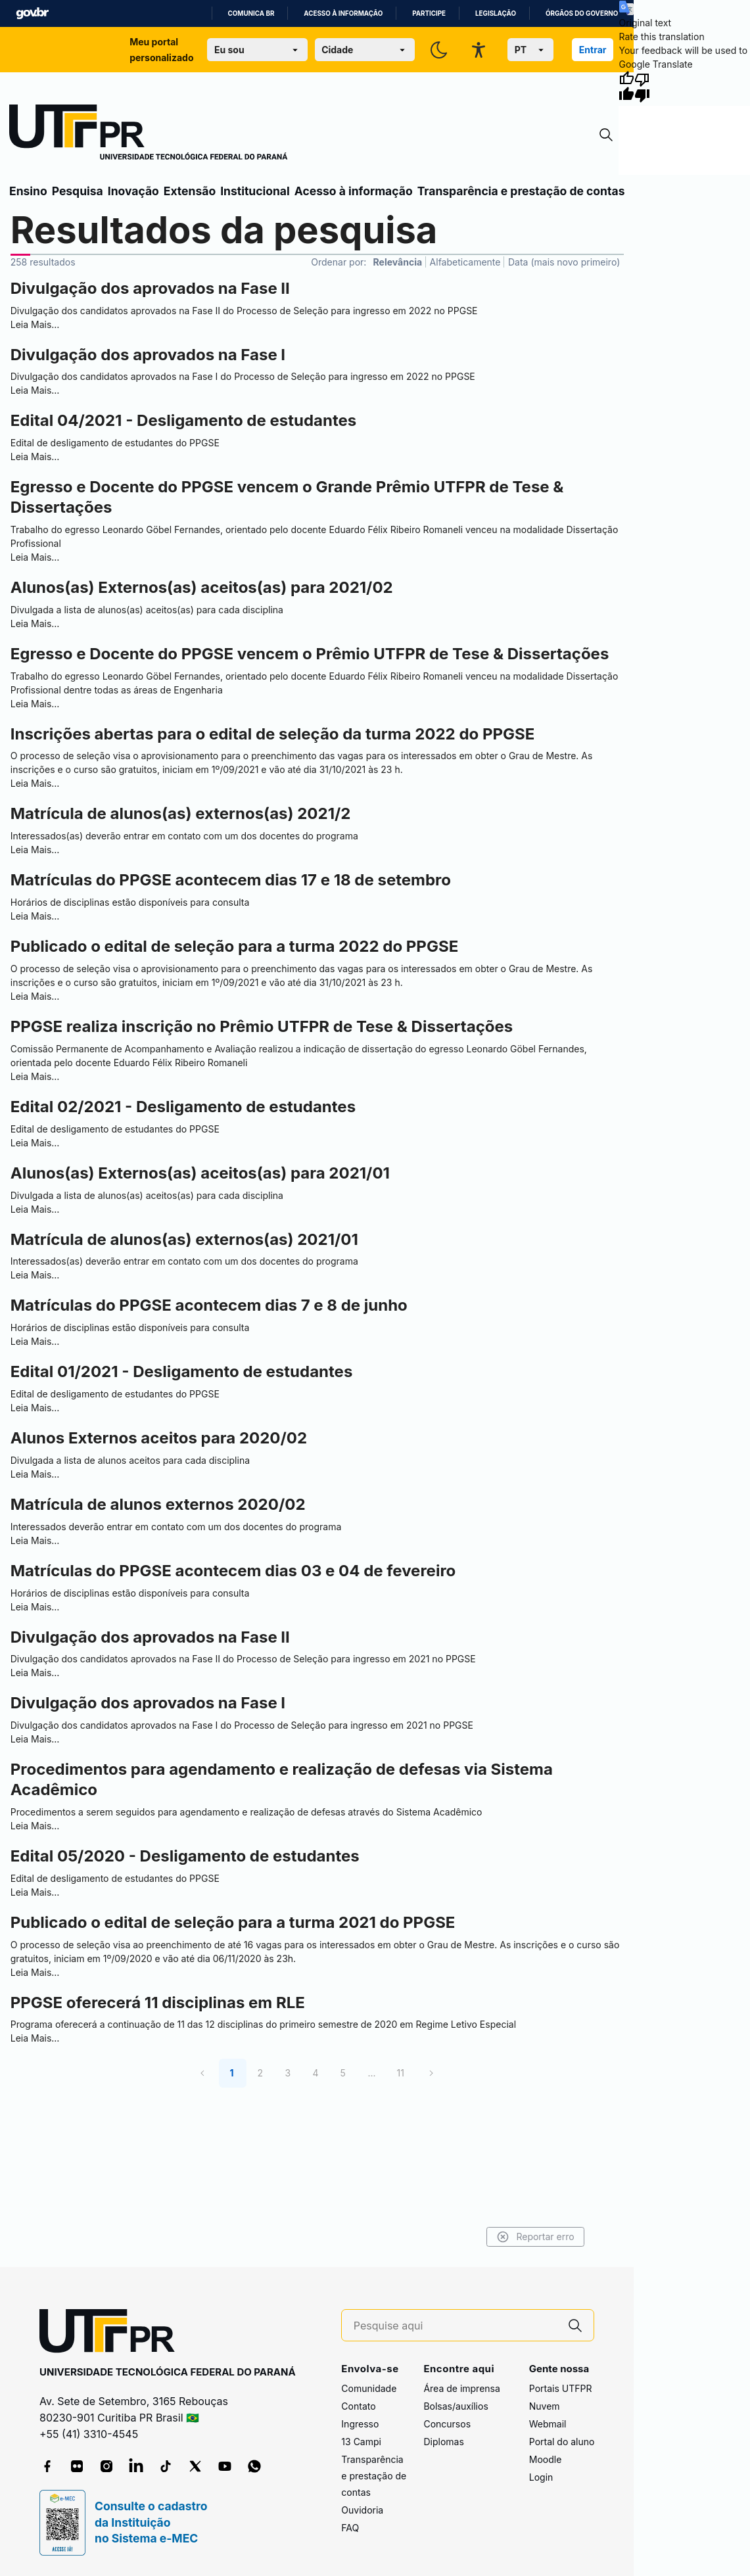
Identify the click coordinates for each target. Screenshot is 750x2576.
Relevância (398, 262)
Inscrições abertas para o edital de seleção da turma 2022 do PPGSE (273, 733)
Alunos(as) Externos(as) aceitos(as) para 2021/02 (202, 587)
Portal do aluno (562, 2441)
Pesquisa (77, 191)
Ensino (28, 191)
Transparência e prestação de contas (521, 191)
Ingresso (360, 2423)
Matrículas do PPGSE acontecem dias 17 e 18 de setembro (231, 879)
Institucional (255, 191)
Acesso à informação (343, 13)
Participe (429, 13)
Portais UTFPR (560, 2388)
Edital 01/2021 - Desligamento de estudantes (182, 1371)
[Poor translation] (642, 87)
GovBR (32, 13)
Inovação (133, 191)
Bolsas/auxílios (455, 2406)
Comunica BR (251, 13)
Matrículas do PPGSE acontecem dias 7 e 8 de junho (209, 1305)
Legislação (495, 13)
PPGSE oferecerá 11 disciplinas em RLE (158, 2002)
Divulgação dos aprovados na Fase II (150, 288)
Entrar (593, 49)
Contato (358, 2406)
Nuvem (544, 2406)
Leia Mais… (35, 324)
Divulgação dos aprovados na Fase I (148, 354)
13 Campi (361, 2441)
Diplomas (443, 2441)
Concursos (447, 2423)
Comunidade (368, 2388)
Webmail (548, 2423)
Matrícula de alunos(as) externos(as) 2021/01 (184, 1239)
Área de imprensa (461, 2388)
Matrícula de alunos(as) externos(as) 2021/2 (181, 813)
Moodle (545, 2459)
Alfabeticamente (465, 262)
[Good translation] (626, 87)
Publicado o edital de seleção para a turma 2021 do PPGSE (233, 1922)
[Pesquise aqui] (455, 2326)
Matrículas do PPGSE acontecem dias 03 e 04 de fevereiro (233, 1570)
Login (541, 2477)
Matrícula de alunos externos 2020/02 (158, 1504)
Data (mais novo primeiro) (564, 262)
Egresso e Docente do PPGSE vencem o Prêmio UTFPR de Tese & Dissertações (310, 653)
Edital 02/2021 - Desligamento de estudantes (183, 1106)
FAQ (350, 2527)
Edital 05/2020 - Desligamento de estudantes (185, 1855)
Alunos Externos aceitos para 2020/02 (159, 1437)
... (371, 2072)
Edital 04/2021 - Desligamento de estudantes (183, 420)
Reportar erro (504, 2236)
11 (400, 2072)
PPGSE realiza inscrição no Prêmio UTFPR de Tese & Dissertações (262, 1026)
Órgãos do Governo (582, 13)
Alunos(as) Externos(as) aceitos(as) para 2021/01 (200, 1173)
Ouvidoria (362, 2510)
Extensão (190, 191)
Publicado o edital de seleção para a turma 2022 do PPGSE (234, 946)
